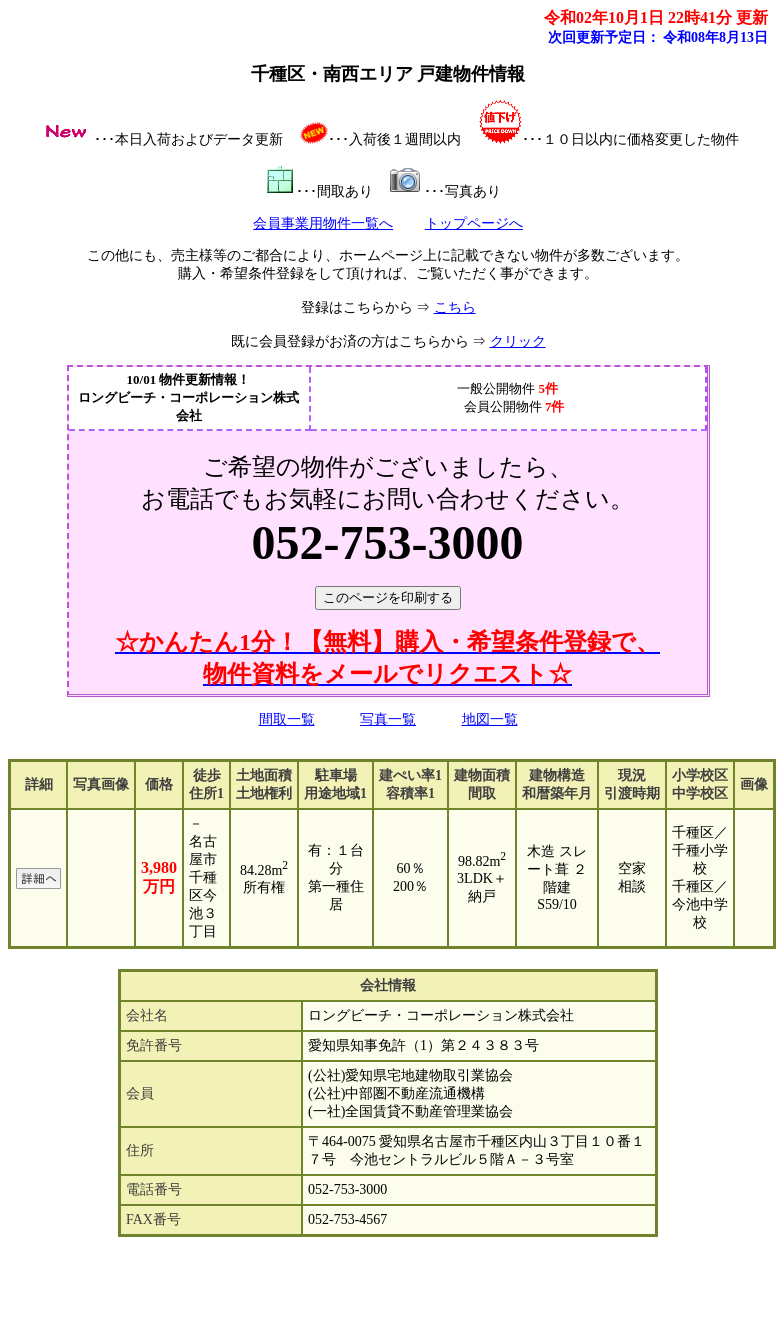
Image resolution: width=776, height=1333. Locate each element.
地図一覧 (490, 719)
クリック (518, 341)
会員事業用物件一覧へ (323, 223)
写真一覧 (388, 719)
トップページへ (474, 223)
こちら (455, 307)
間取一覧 (287, 719)
